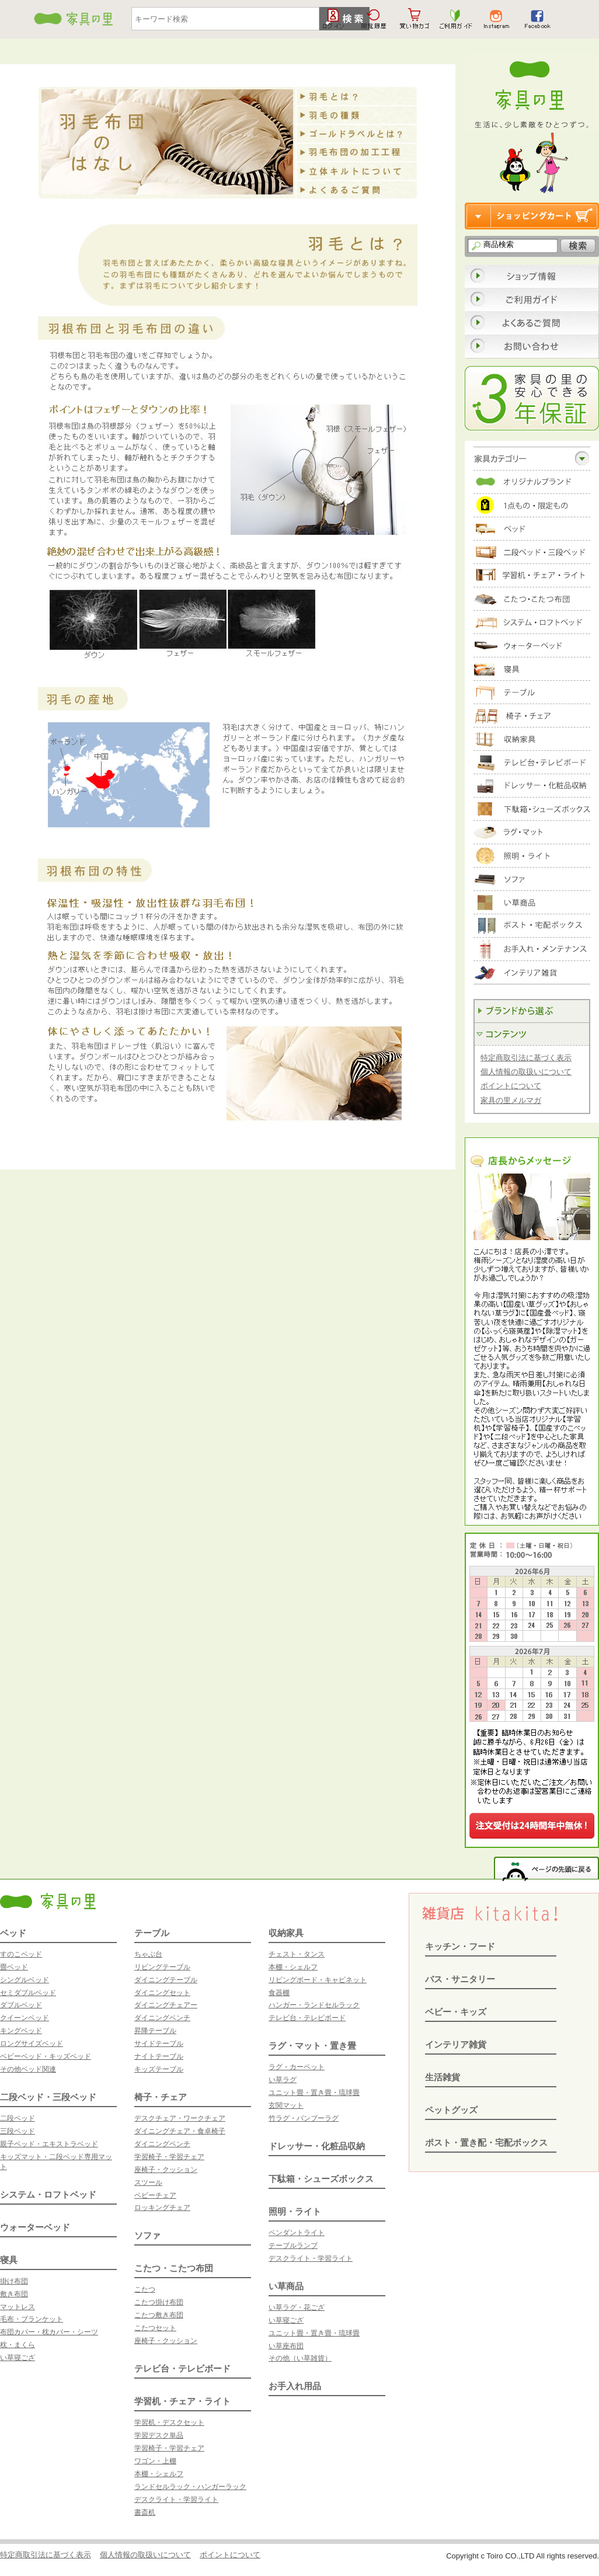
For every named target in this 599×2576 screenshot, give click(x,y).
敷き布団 (14, 2294)
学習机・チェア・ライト (182, 2401)
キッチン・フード (460, 1946)
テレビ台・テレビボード (182, 2368)
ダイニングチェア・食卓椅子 (179, 2131)
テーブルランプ (293, 2245)
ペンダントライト (297, 2233)
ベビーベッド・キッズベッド (45, 2056)
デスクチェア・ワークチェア (179, 2118)
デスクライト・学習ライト (176, 2499)
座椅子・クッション (165, 2170)
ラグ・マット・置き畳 (312, 2046)
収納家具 (286, 1933)
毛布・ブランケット (31, 2319)
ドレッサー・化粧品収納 (317, 2146)
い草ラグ (283, 2080)
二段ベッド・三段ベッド (48, 2097)
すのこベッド (21, 1954)
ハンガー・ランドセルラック (314, 2005)
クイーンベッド (24, 2018)
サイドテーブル (158, 2043)
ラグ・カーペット (297, 2067)
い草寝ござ (17, 2358)
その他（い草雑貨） (300, 2358)
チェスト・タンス (297, 1954)
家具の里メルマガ (510, 1100)
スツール (148, 2182)
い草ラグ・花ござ (297, 2307)
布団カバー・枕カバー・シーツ (49, 2332)
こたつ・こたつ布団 (173, 2268)
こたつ (144, 2289)
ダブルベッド (21, 2005)
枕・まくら (17, 2345)
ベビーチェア (155, 2195)
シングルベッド (24, 1980)
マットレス (17, 2307)
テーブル (151, 1933)
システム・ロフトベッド (48, 2194)
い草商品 (286, 2286)
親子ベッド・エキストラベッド (49, 2144)
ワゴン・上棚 (155, 2461)
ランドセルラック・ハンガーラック (190, 2487)
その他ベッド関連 (28, 2069)
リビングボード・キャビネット (318, 1980)
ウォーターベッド (35, 2227)
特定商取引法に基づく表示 (526, 1057)
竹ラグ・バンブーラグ (304, 2118)
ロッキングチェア (162, 2207)
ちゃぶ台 (148, 1954)
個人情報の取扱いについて (526, 1071)
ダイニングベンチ (162, 2018)
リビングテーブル (162, 1967)
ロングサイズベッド (31, 2043)
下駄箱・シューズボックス (321, 2179)
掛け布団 (14, 2281)
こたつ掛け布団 (158, 2302)
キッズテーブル (158, 2069)
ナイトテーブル (158, 2056)
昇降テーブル (155, 2031)
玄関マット (286, 2105)
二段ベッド (17, 2118)
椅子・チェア (160, 2097)
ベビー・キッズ (455, 2012)
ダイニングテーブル (165, 1980)
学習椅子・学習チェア (169, 2157)
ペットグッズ (451, 2110)
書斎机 (144, 2512)
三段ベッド (17, 2131)
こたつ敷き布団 (158, 2315)
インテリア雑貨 (455, 2044)
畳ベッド (14, 1967)
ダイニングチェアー (165, 2005)
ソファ (147, 2235)
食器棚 (279, 1993)
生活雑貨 (442, 2077)
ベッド (13, 1933)
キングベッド (21, 2031)
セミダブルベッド (28, 1993)
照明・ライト (295, 2211)
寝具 (9, 2260)
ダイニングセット (162, 1993)
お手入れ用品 (295, 2386)
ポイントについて (510, 1085)
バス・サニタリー (460, 1979)
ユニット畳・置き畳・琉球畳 (314, 2092)
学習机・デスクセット (169, 2422)
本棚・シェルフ (158, 2474)
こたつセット (155, 2328)
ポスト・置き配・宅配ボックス (486, 2142)
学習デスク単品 (158, 2435)
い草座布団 (286, 2346)
